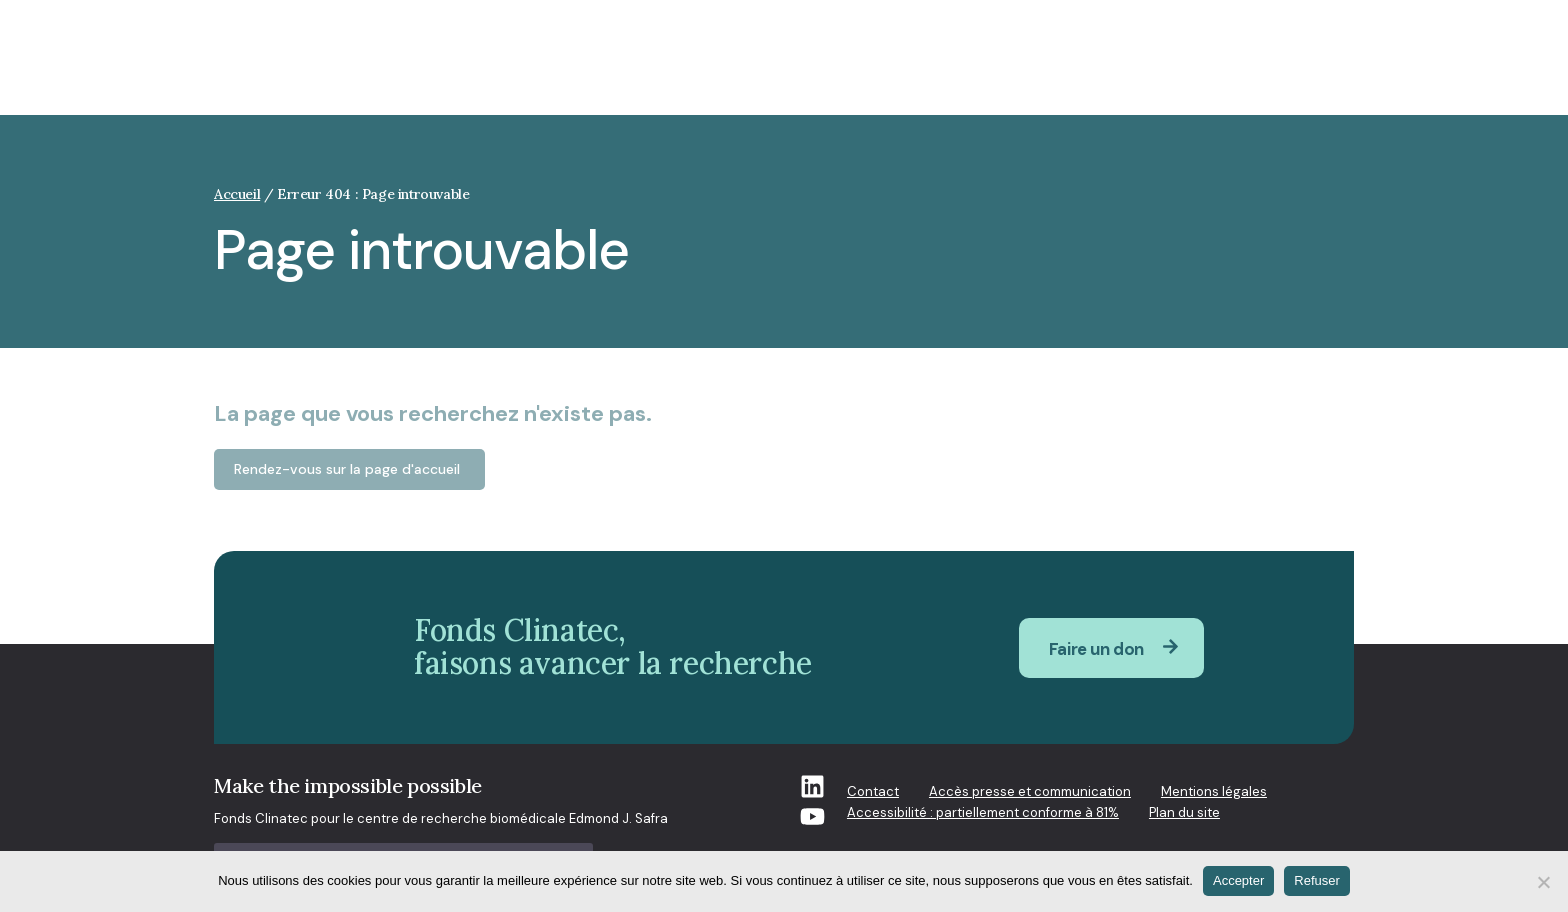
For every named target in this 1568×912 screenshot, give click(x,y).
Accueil (237, 194)
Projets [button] (1032, 68)
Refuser (1317, 880)
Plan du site (1184, 812)
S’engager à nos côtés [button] (1273, 68)
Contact (873, 791)
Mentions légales (1214, 791)
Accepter (1238, 880)
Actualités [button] (1126, 68)
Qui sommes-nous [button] (801, 68)
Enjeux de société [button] (641, 68)
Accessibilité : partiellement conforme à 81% (983, 812)
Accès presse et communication (1030, 791)
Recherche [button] (936, 68)
